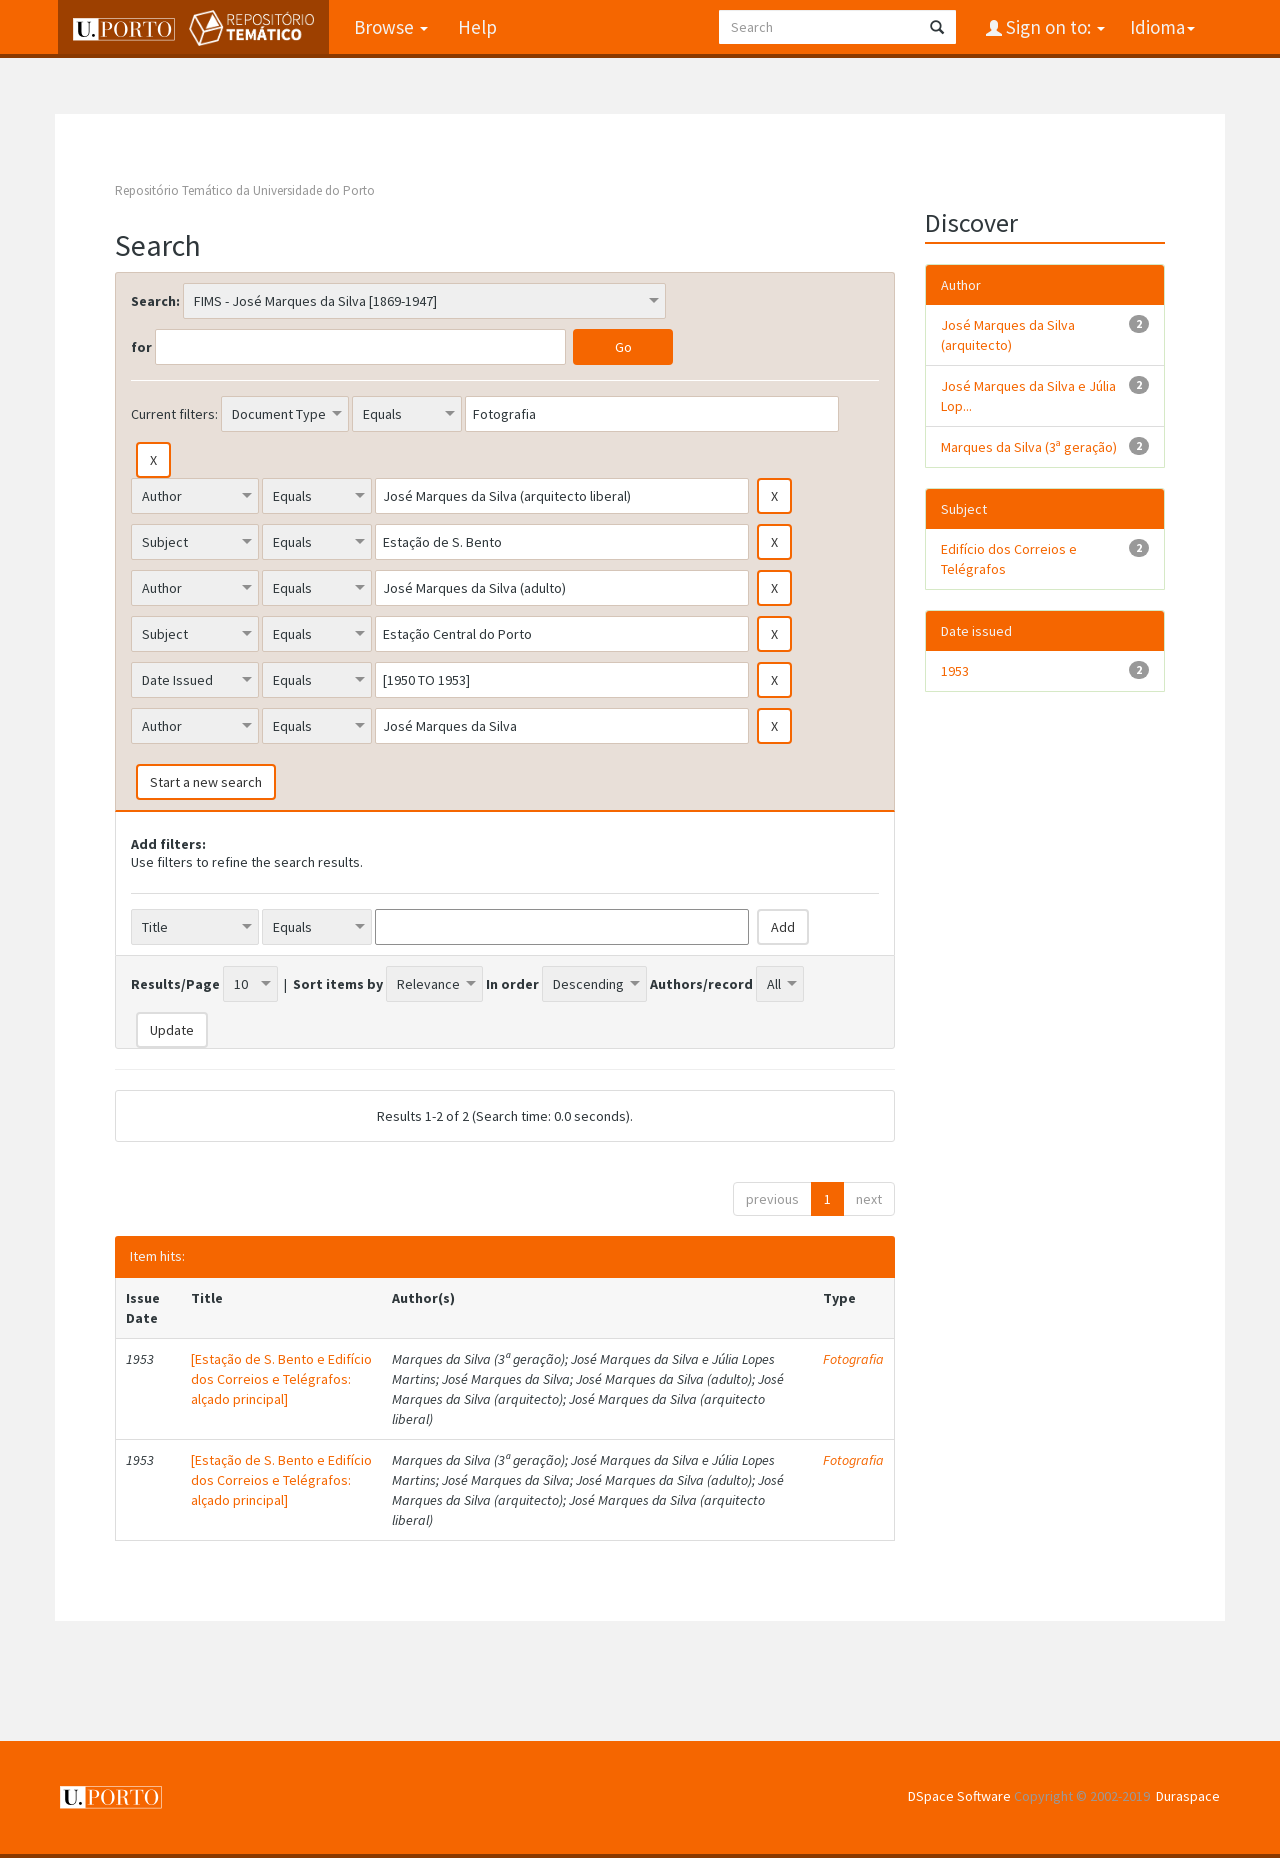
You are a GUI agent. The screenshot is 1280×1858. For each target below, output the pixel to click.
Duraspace (1188, 1796)
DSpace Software (959, 1796)
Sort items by (338, 984)
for (141, 347)
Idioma (1162, 27)
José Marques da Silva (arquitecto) (1008, 335)
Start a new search (206, 782)
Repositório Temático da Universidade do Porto (245, 190)
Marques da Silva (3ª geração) (1029, 447)
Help (474, 27)
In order (512, 984)
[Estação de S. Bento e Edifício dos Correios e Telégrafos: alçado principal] (281, 1379)
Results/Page (175, 984)
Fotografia (853, 1359)
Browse (388, 27)
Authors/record (701, 984)
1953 (955, 671)
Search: (155, 301)
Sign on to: (1053, 27)
